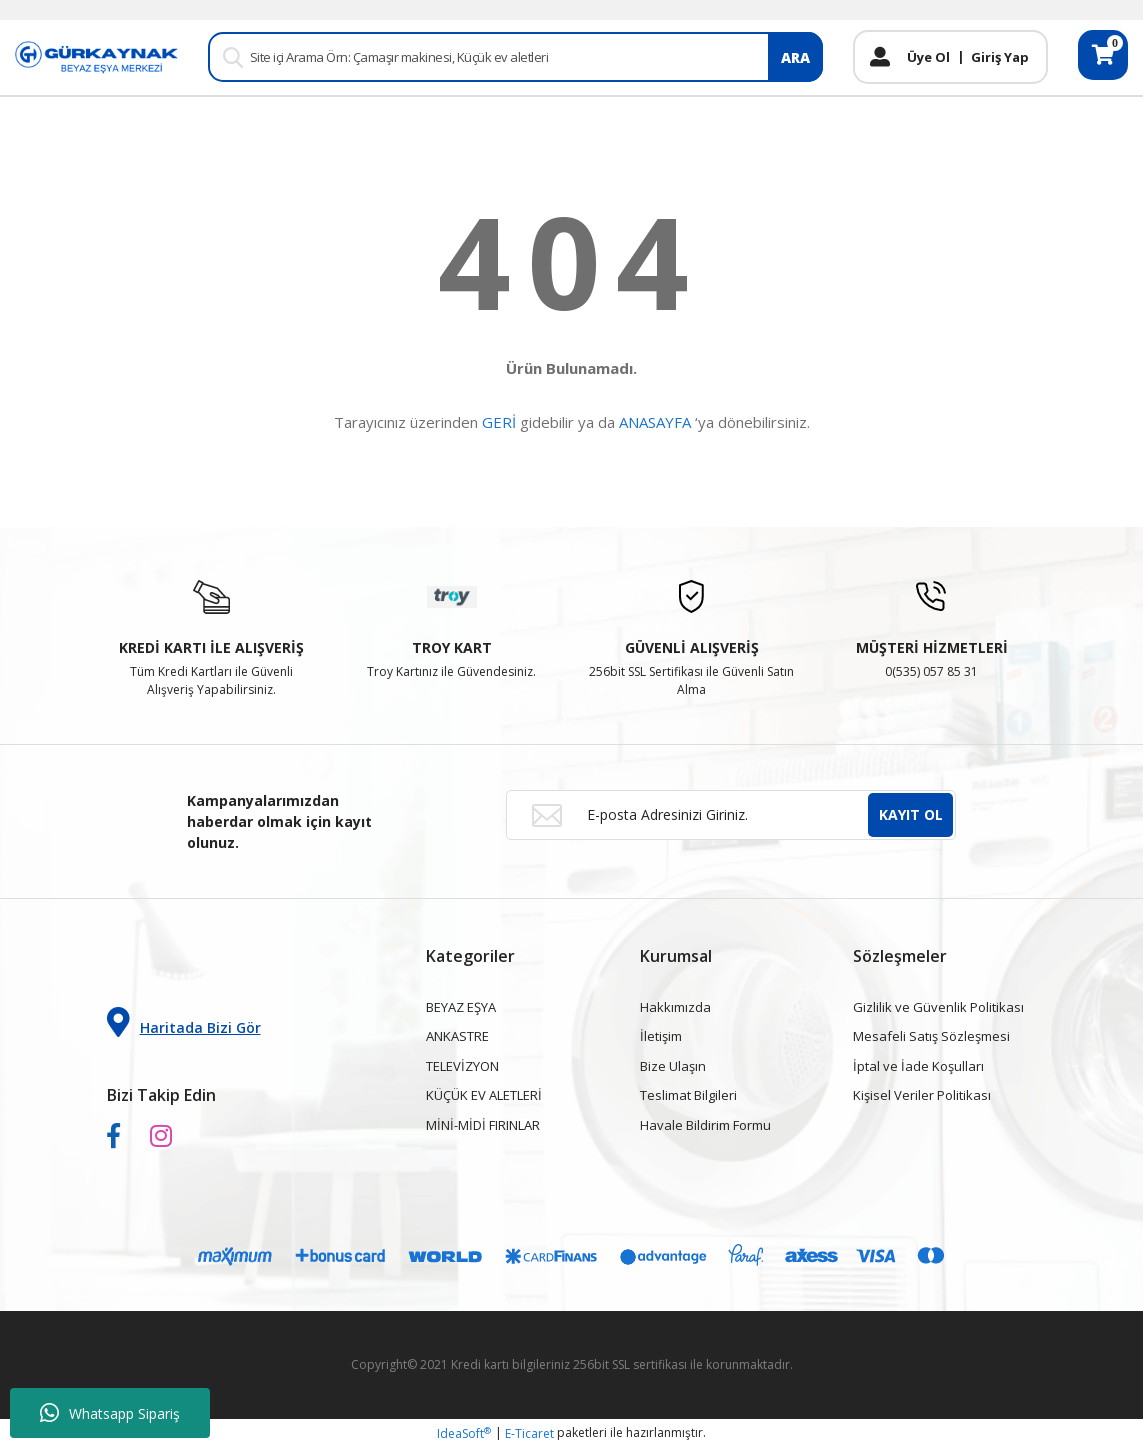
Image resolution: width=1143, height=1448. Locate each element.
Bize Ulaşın (673, 1066)
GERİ (499, 422)
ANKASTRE (457, 1036)
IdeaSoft (464, 1433)
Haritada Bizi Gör (184, 1022)
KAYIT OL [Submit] (911, 814)
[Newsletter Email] (731, 815)
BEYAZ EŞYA (461, 1007)
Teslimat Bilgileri (688, 1095)
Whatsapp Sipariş (110, 1413)
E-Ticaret (529, 1433)
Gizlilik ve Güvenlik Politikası (938, 1007)
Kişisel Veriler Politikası (922, 1095)
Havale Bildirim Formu (705, 1125)
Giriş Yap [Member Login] (1000, 57)
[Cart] (1103, 55)
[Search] (515, 57)
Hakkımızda (675, 1007)
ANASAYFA (655, 422)
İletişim (661, 1036)
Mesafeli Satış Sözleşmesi (931, 1036)
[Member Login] (880, 57)
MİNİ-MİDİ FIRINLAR (483, 1125)
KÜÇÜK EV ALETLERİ (484, 1095)
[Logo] (96, 56)
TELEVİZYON (462, 1066)
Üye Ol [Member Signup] (928, 57)
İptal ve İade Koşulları (918, 1066)
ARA (795, 57)
